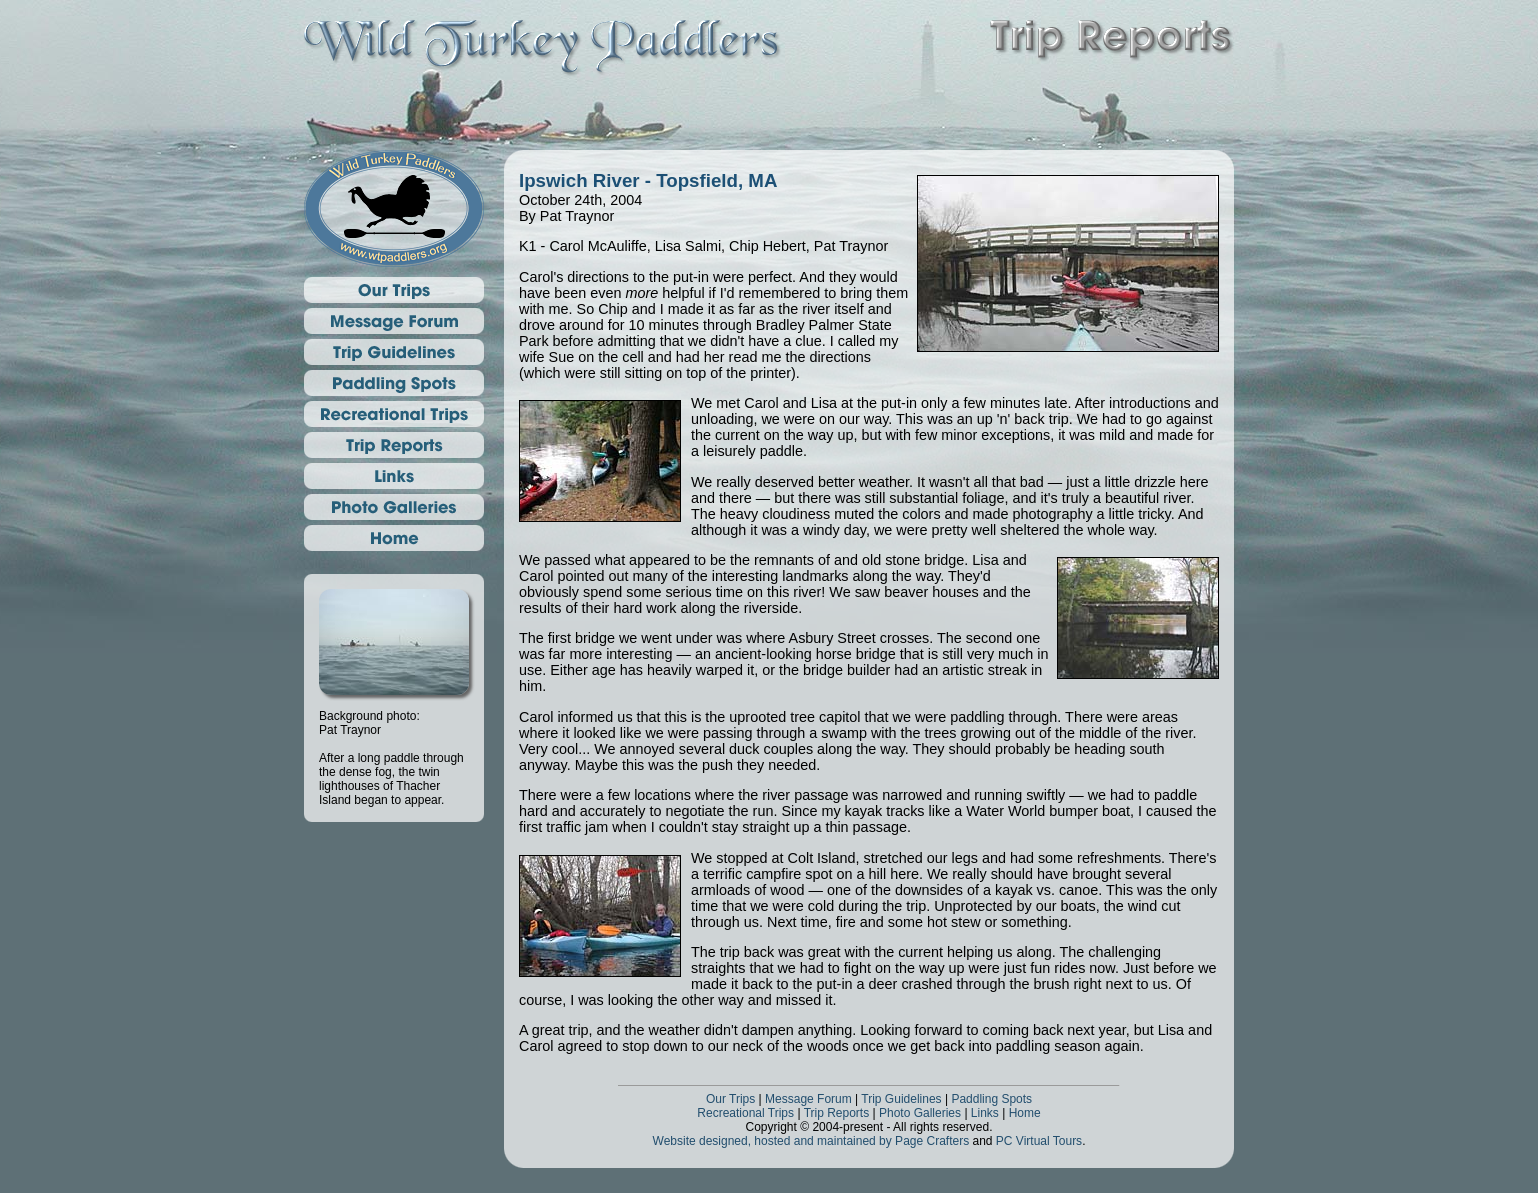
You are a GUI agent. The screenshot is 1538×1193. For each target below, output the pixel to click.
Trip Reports (837, 1113)
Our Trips (730, 1099)
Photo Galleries (920, 1113)
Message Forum (808, 1099)
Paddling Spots (991, 1099)
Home (1025, 1113)
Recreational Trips (745, 1113)
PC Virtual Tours (1039, 1141)
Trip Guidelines (901, 1099)
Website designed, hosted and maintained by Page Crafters (811, 1141)
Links (985, 1113)
